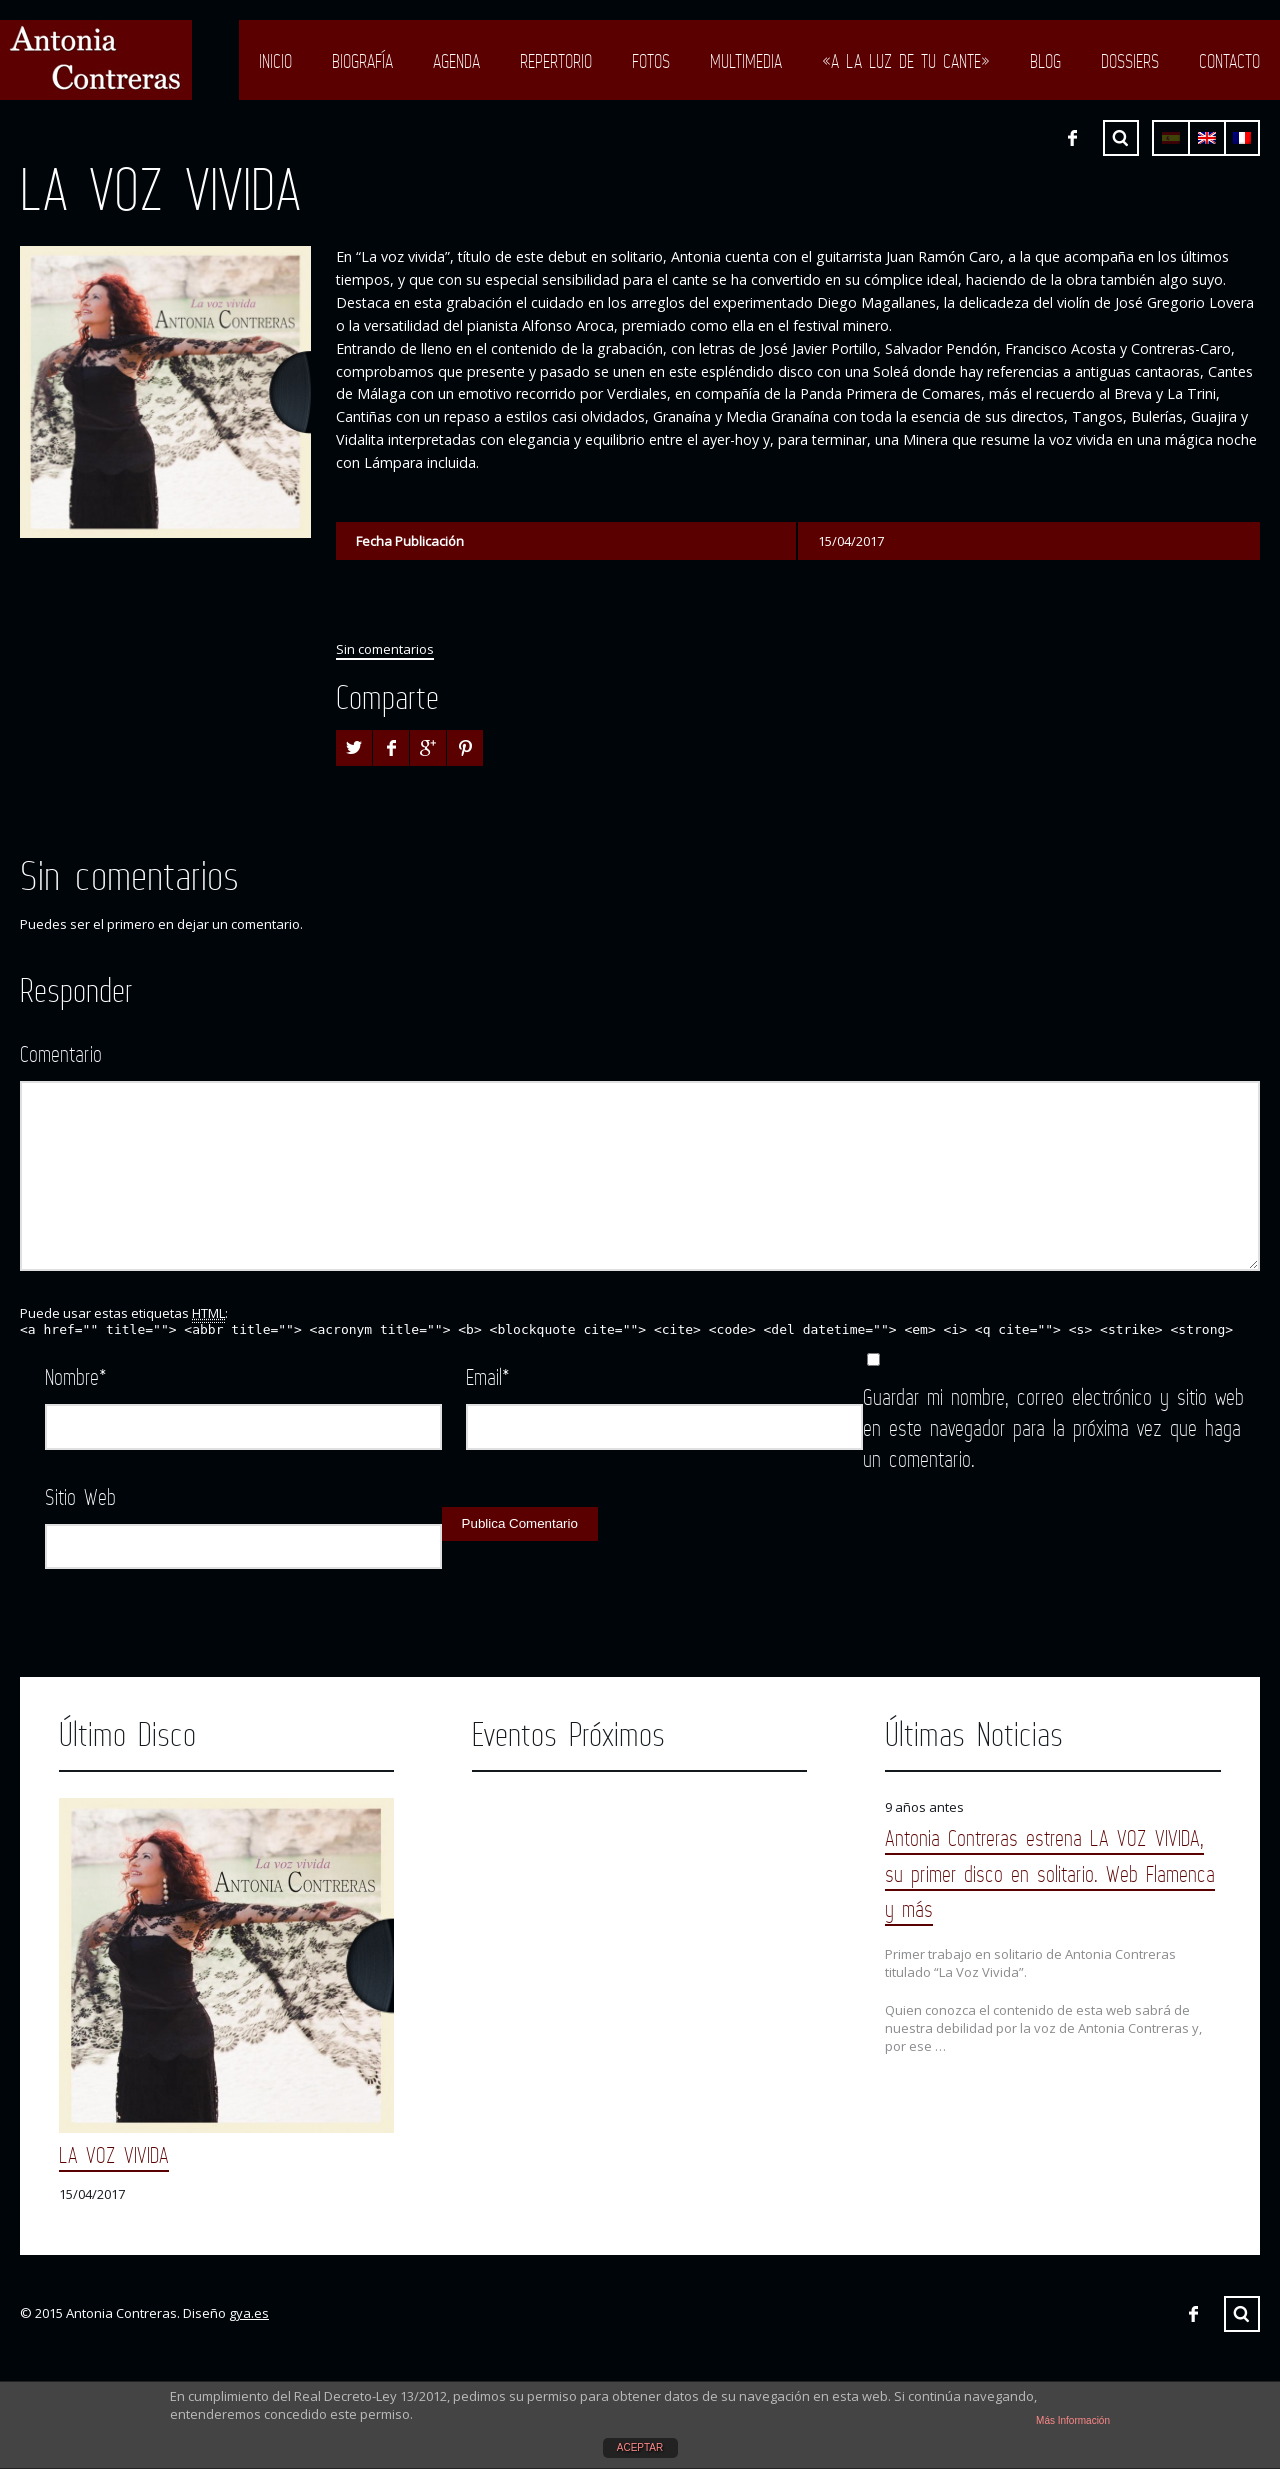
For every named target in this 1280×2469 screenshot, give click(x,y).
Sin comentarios (385, 649)
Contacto (1229, 61)
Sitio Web (80, 1496)
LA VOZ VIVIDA (114, 2154)
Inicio (275, 61)
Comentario (61, 1053)
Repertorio (556, 61)
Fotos (651, 61)
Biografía (362, 61)
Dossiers (1130, 61)
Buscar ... (1121, 138)
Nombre (76, 1376)
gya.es (249, 2313)
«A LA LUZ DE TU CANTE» (906, 61)
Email (488, 1376)
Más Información (1073, 2420)
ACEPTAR (640, 2447)
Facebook (1072, 138)
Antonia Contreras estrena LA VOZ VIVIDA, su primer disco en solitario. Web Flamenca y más (1050, 1872)
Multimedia (746, 61)
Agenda (456, 61)
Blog (1045, 61)
